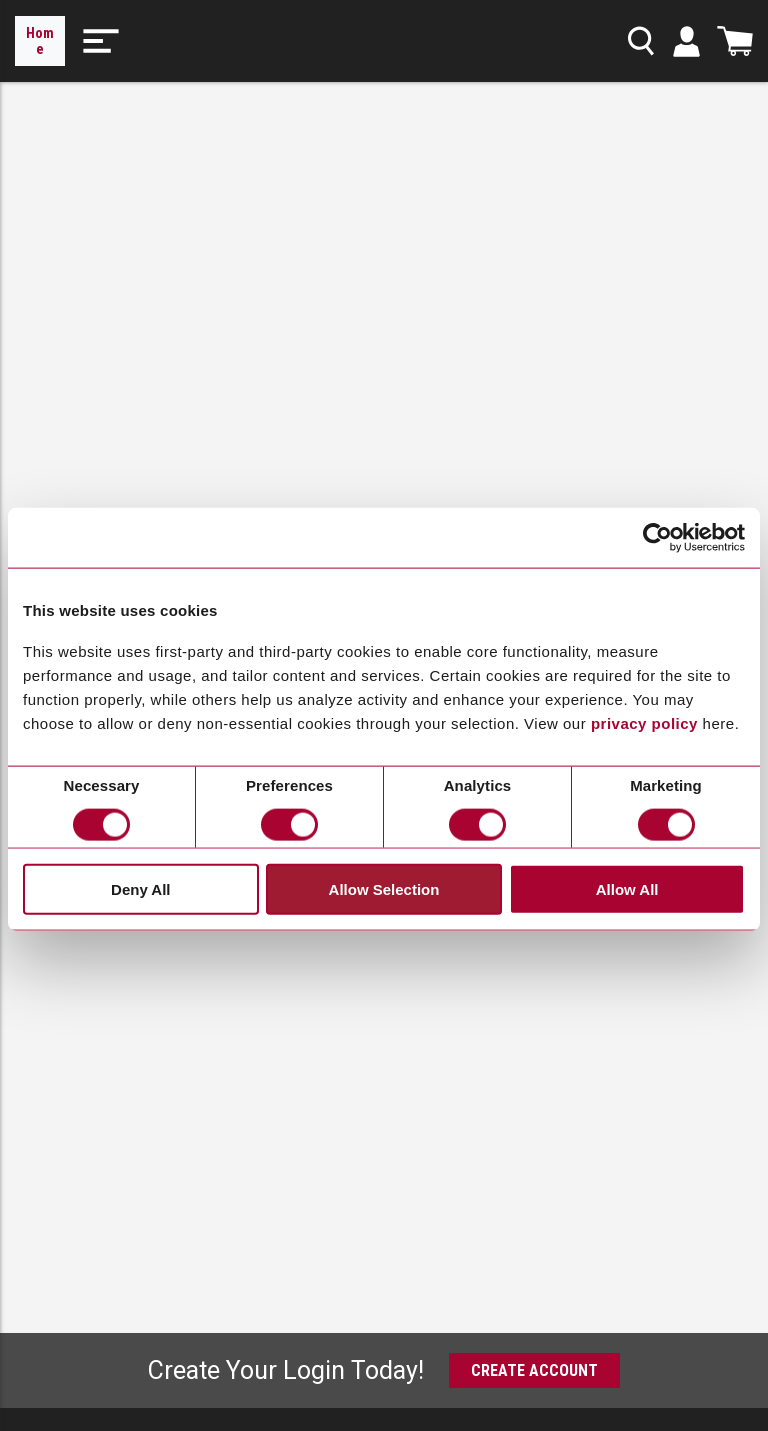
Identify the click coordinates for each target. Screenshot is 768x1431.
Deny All (140, 889)
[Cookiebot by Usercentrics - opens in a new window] (657, 538)
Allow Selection (384, 889)
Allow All (627, 889)
